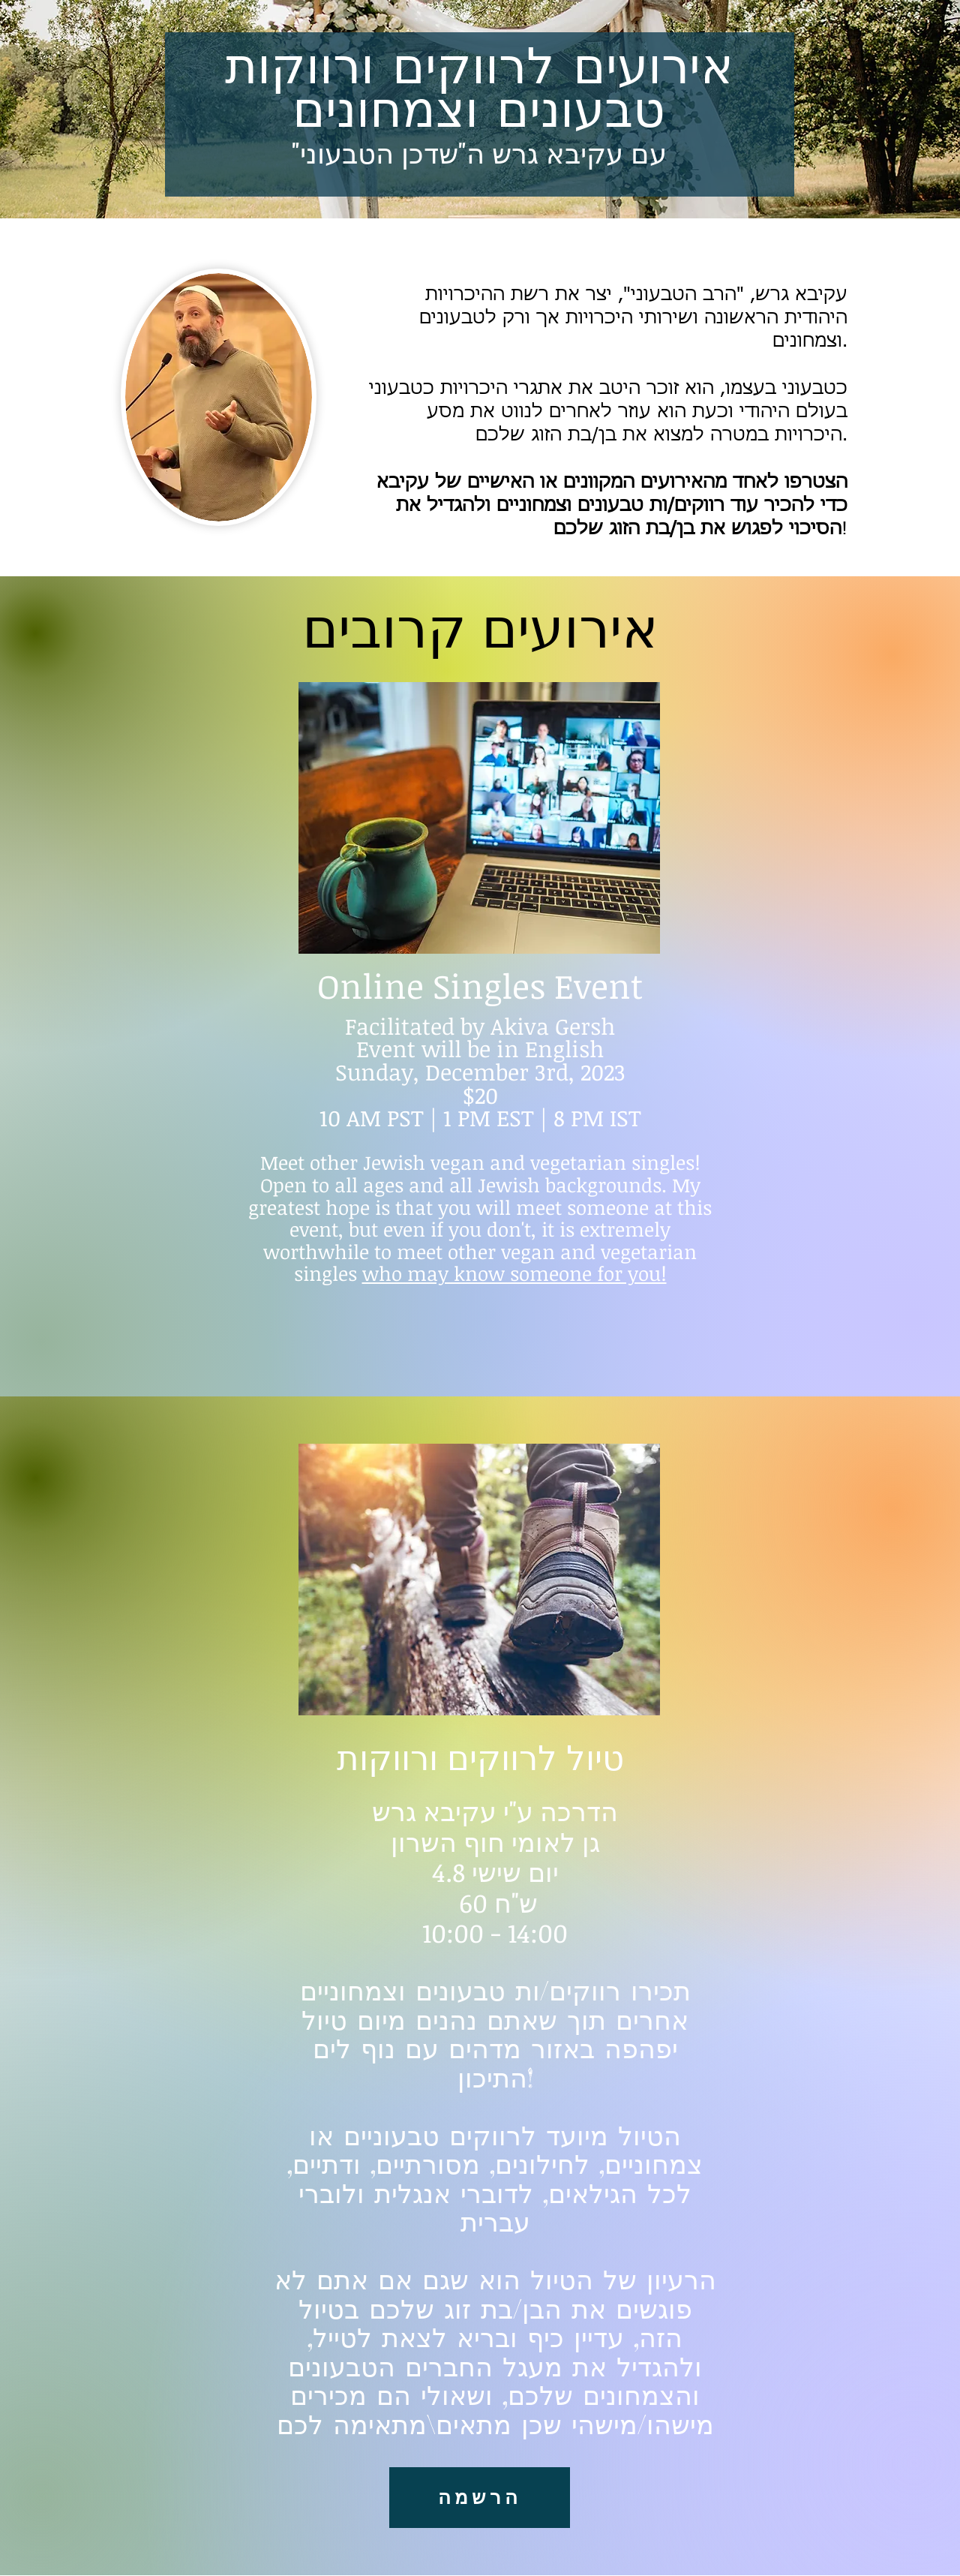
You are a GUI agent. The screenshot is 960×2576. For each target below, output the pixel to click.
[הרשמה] (479, 2497)
